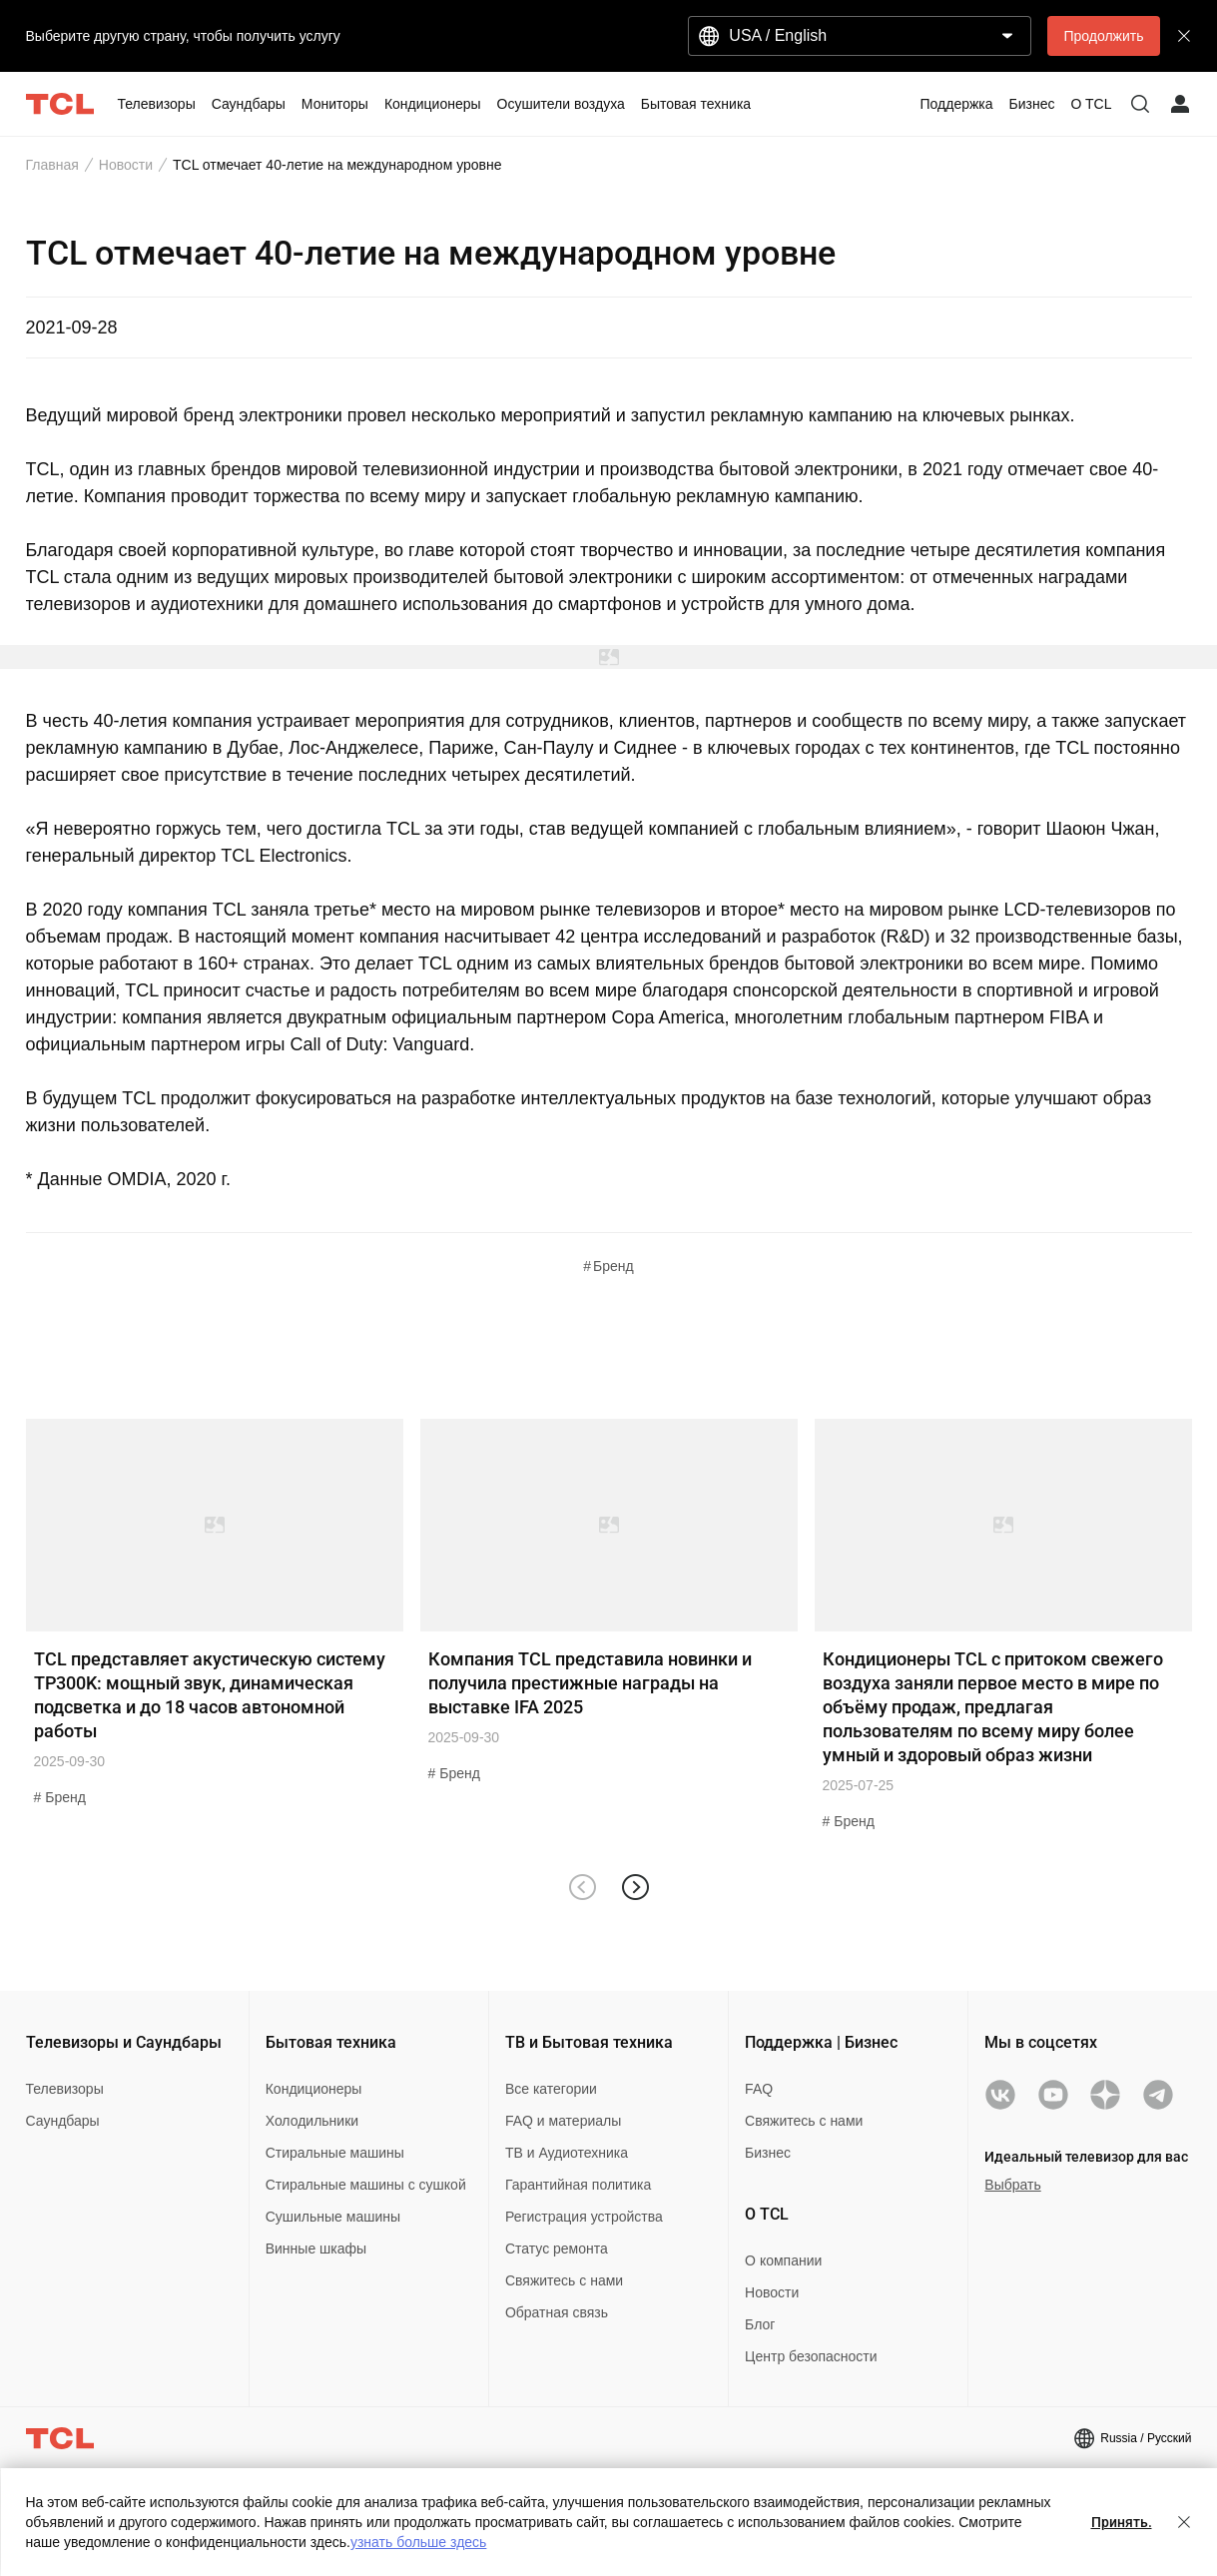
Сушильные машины (333, 2217)
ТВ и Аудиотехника (566, 2153)
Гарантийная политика (578, 2185)
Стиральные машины (335, 2153)
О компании (783, 2260)
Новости (126, 165)
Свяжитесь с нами (564, 2280)
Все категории (551, 2089)
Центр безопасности (811, 2356)
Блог (760, 2324)
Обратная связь (556, 2312)
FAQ (759, 2089)
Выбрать (1012, 2185)
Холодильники (312, 2121)
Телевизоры (65, 2089)
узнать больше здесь (418, 2542)
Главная (52, 165)
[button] (635, 1886)
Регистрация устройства (584, 2217)
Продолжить (1103, 36)
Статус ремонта (556, 2248)
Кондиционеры (314, 2089)
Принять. (1121, 2522)
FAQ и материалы (563, 2121)
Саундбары (63, 2121)
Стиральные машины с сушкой (366, 2185)
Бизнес (768, 2153)
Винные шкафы (316, 2248)
